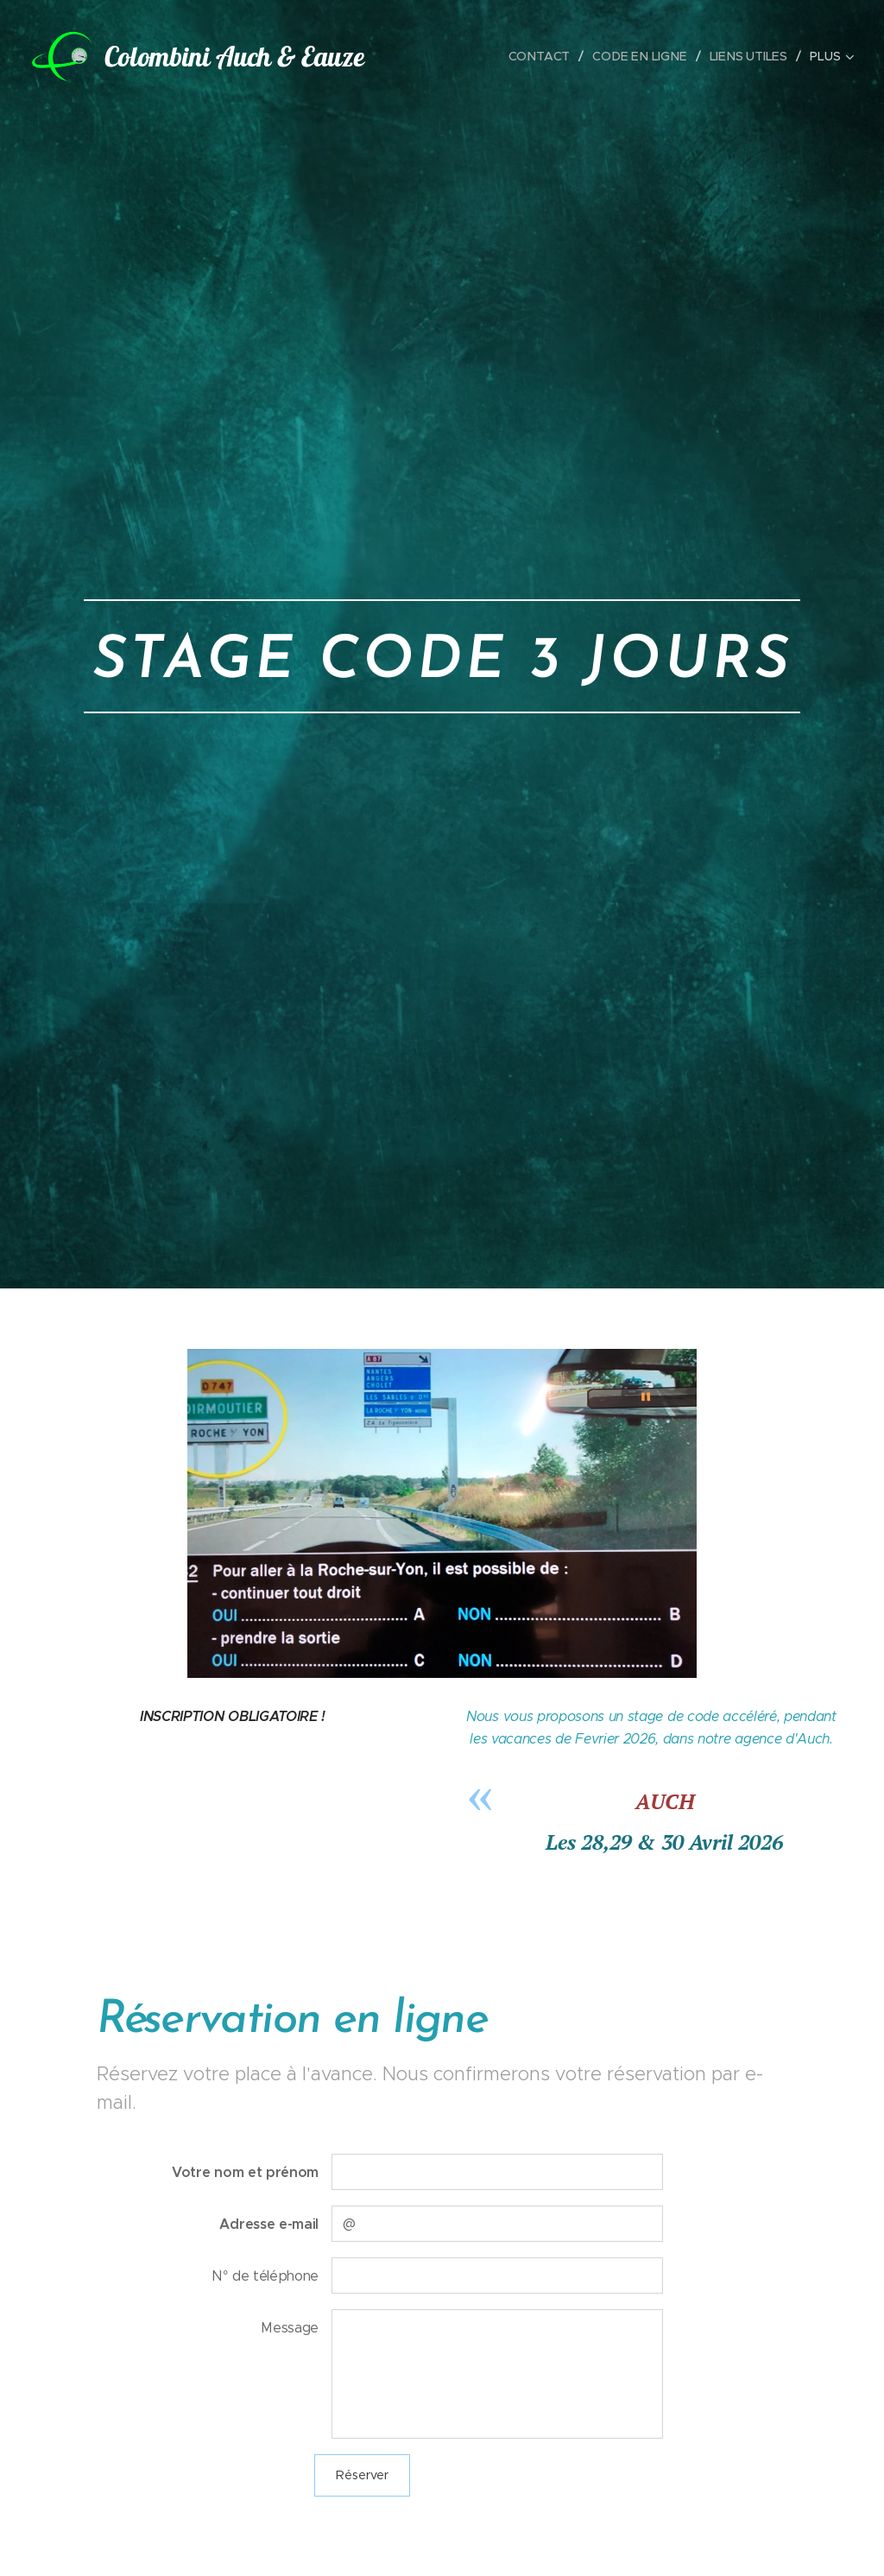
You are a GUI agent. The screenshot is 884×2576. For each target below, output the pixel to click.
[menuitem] (548, 56)
